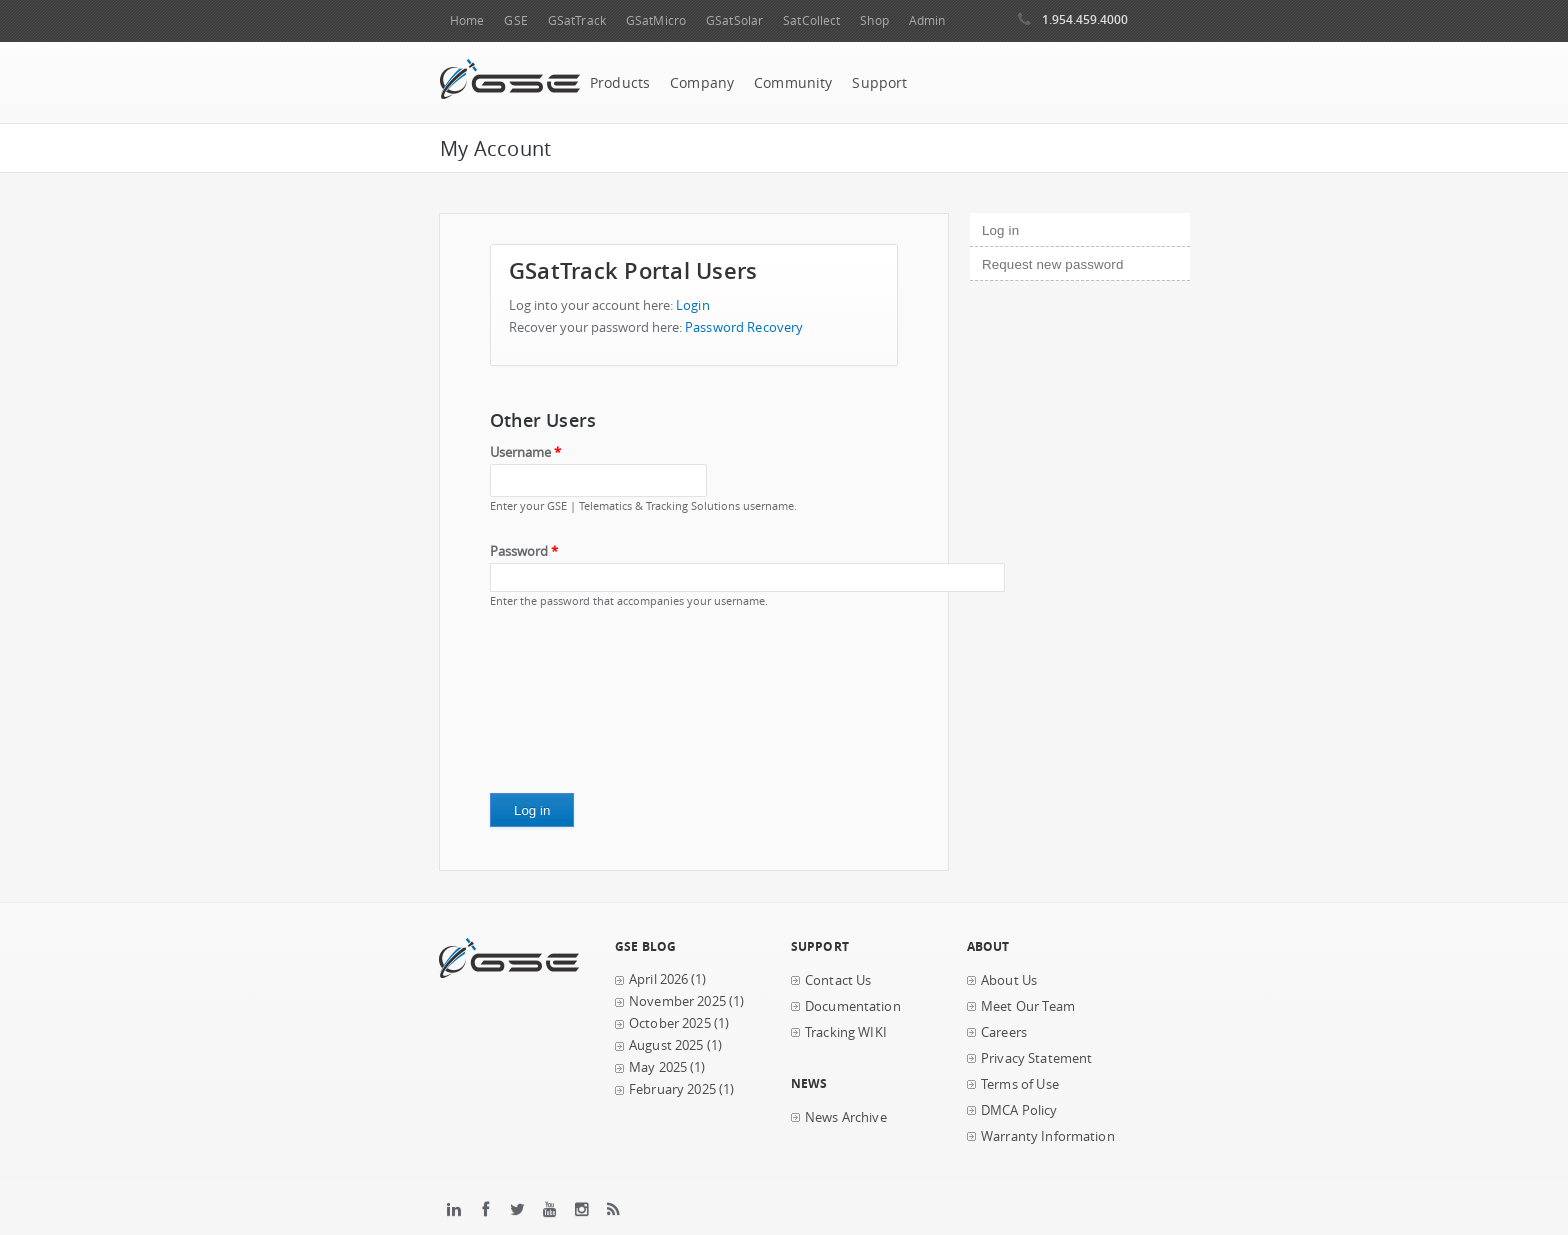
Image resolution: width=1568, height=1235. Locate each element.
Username (525, 452)
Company (702, 83)
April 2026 (658, 979)
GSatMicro (656, 20)
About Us (1009, 980)
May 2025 (658, 1067)
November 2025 (677, 1001)
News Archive (846, 1117)
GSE (515, 20)
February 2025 (672, 1089)
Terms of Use (1020, 1084)
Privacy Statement (1036, 1058)
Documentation (853, 1006)
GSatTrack (577, 20)
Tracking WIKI (846, 1032)
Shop (874, 20)
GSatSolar (734, 20)
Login (693, 305)
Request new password (1052, 264)
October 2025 (670, 1023)
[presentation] (572, 708)
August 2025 (666, 1045)
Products (620, 83)
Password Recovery (744, 327)
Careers (1004, 1032)
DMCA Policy (1019, 1110)
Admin (927, 20)
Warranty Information (1048, 1136)
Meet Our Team (1028, 1006)
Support (879, 83)
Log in (1034, 228)
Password (524, 551)
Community (793, 83)
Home (467, 20)
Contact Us (838, 980)
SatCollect (811, 20)
